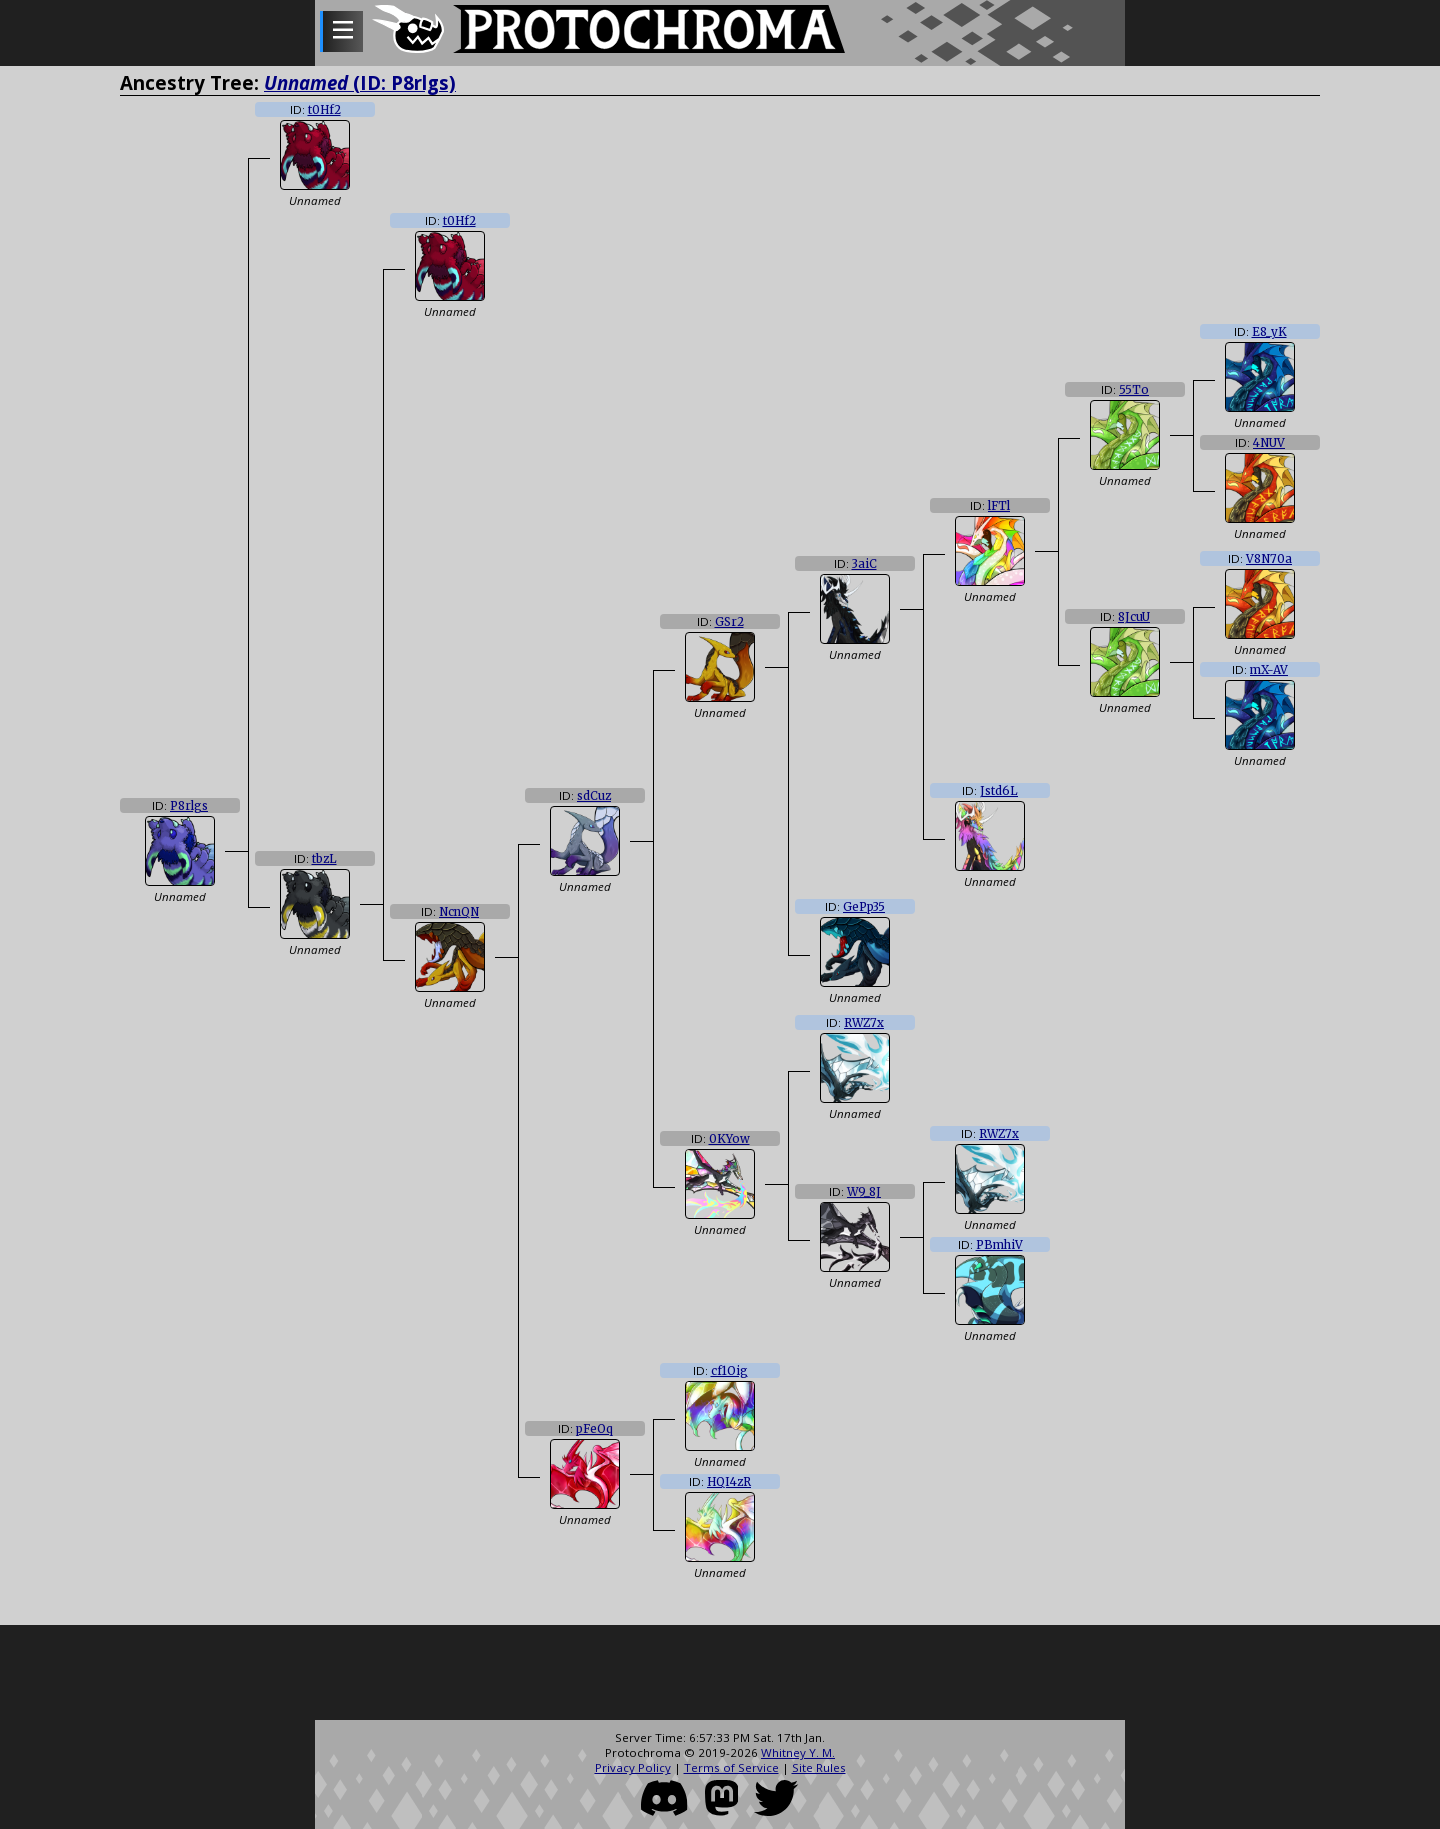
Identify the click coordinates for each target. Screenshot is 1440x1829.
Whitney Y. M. (798, 1752)
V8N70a (1269, 559)
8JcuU (1134, 617)
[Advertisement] (720, 1675)
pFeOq (594, 1429)
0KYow (729, 1139)
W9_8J (864, 1192)
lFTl (999, 506)
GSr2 (729, 622)
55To (1134, 390)
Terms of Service (731, 1767)
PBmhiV (999, 1245)
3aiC (864, 564)
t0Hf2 (324, 110)
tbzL (324, 859)
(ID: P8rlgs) (360, 82)
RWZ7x (864, 1023)
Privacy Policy (633, 1767)
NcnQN (459, 912)
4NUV (1269, 443)
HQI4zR (729, 1482)
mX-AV (1269, 670)
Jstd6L (999, 791)
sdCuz (594, 796)
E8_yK (1269, 332)
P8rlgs (189, 806)
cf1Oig (729, 1371)
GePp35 (864, 907)
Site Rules (819, 1767)
